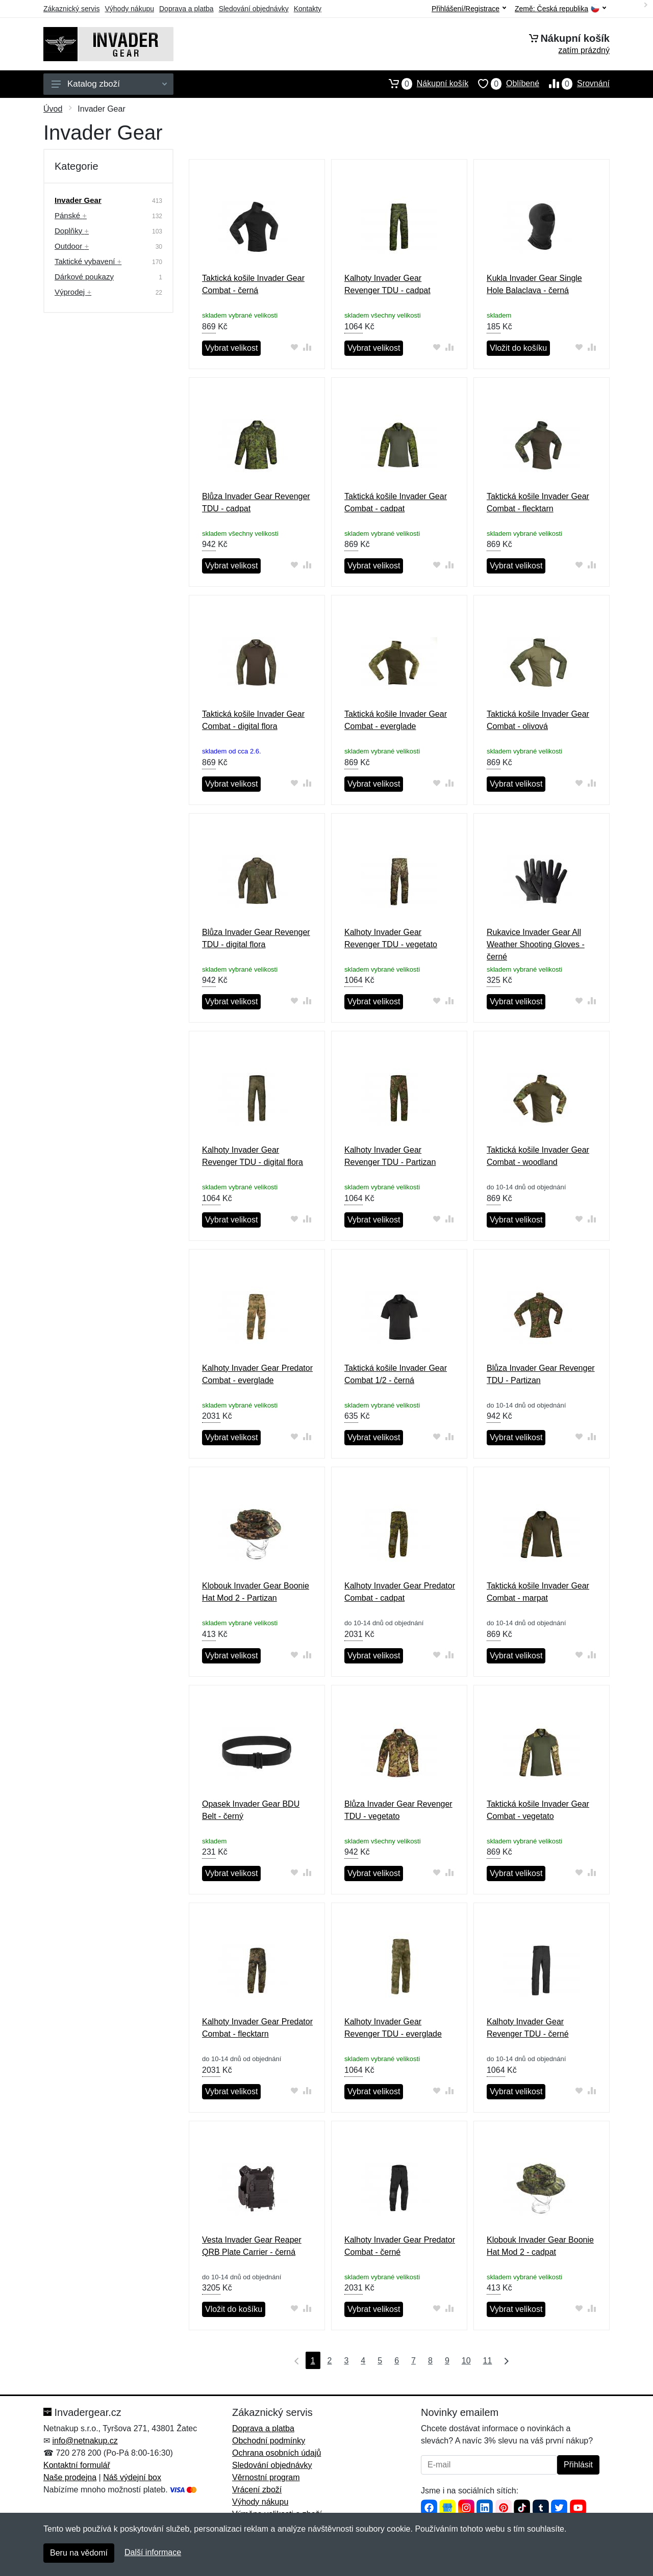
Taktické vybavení (88, 261)
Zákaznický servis (71, 9)
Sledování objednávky (254, 9)
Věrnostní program (266, 2477)
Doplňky (72, 230)
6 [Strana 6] (396, 2360)
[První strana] (294, 2360)
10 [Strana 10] (466, 2360)
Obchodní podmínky (268, 2440)
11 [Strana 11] (487, 2360)
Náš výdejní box (132, 2477)
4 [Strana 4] (363, 2360)
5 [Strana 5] (380, 2360)
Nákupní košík (423, 83)
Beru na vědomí (79, 2552)
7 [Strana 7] (413, 2360)
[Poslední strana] (504, 2360)
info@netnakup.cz (84, 2440)
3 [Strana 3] (346, 2360)
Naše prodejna (69, 2477)
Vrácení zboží (257, 2489)
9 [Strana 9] (447, 2360)
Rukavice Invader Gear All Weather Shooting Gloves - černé (536, 944)
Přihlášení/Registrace (469, 8)
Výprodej (73, 292)
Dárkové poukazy (84, 276)
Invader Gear (78, 200)
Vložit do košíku (518, 348)
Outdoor (72, 246)
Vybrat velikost (231, 348)
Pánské (71, 215)
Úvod (52, 109)
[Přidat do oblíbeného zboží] (294, 347)
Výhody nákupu (129, 9)
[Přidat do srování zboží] (307, 347)
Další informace (152, 2552)
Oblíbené (503, 83)
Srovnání (574, 83)
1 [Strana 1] (313, 2360)
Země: (560, 9)
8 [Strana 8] (430, 2360)
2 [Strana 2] (330, 2360)
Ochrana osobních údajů (276, 2453)
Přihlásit (578, 2464)
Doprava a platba (186, 9)
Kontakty (307, 9)
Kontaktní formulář (76, 2465)
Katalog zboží (109, 84)
